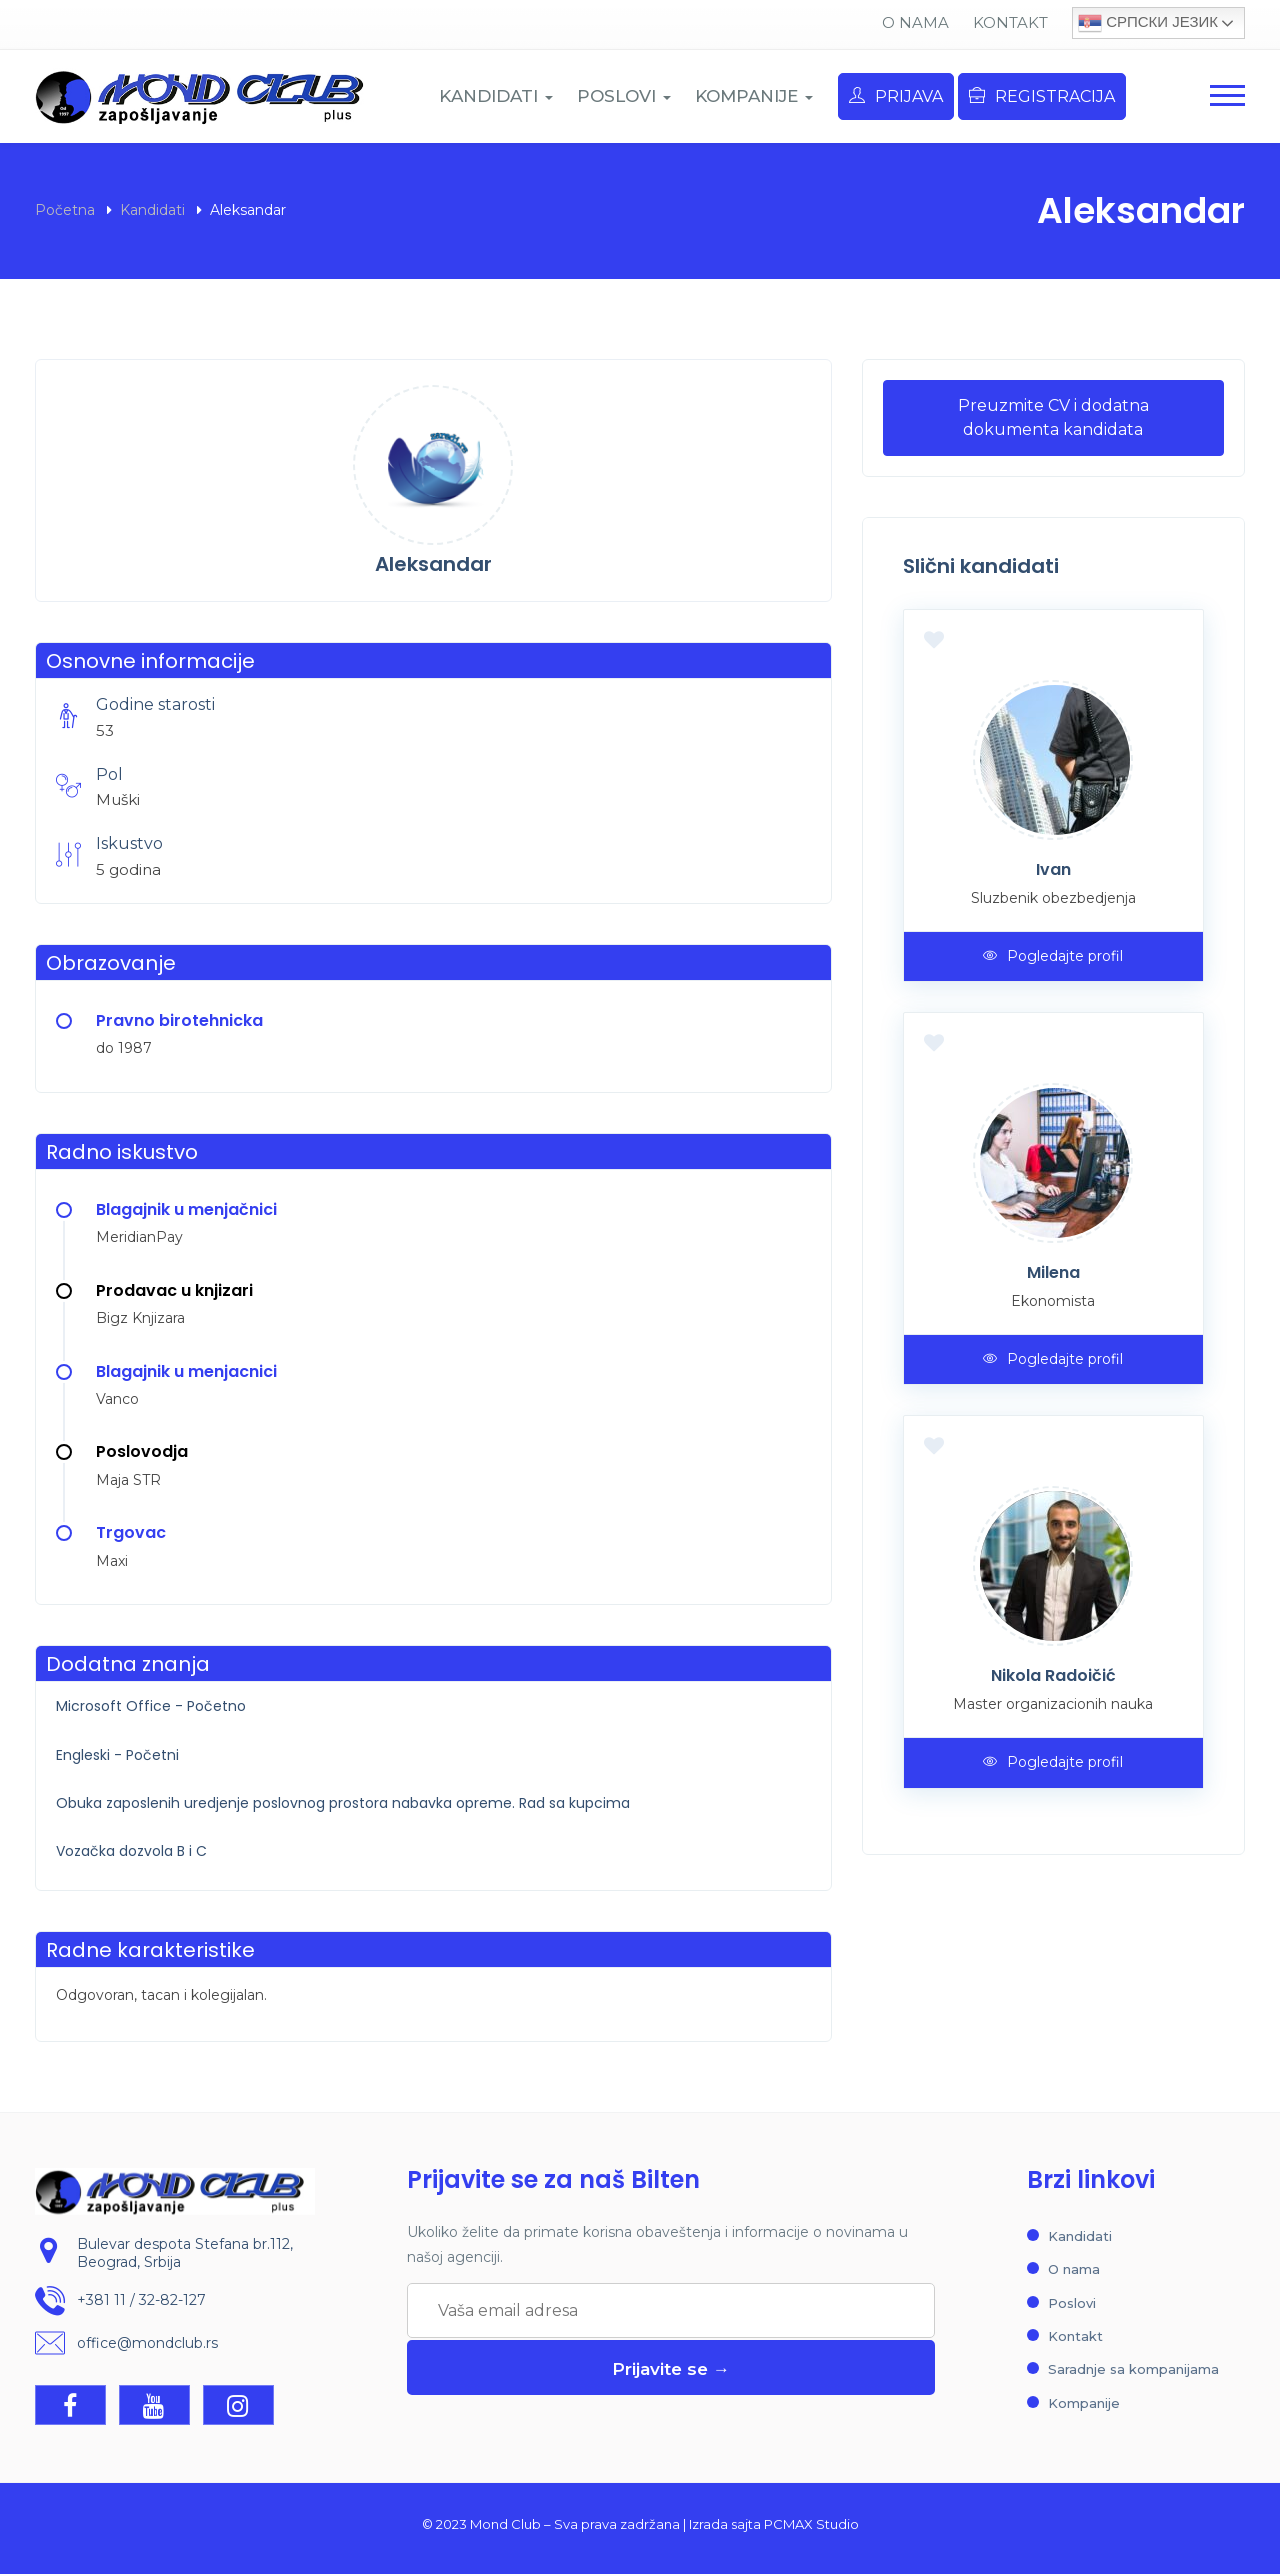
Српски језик (1148, 23)
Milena (1053, 1272)
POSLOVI (624, 96)
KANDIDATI (496, 96)
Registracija (1042, 96)
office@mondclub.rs (147, 2344)
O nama (915, 22)
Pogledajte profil (1053, 956)
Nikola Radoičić (1053, 1675)
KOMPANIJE (754, 96)
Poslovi (1072, 2303)
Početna (65, 210)
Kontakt (1010, 22)
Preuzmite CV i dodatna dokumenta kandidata (1053, 417)
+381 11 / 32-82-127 (141, 2301)
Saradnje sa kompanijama (1133, 2369)
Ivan (1053, 869)
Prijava (896, 96)
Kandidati (152, 210)
